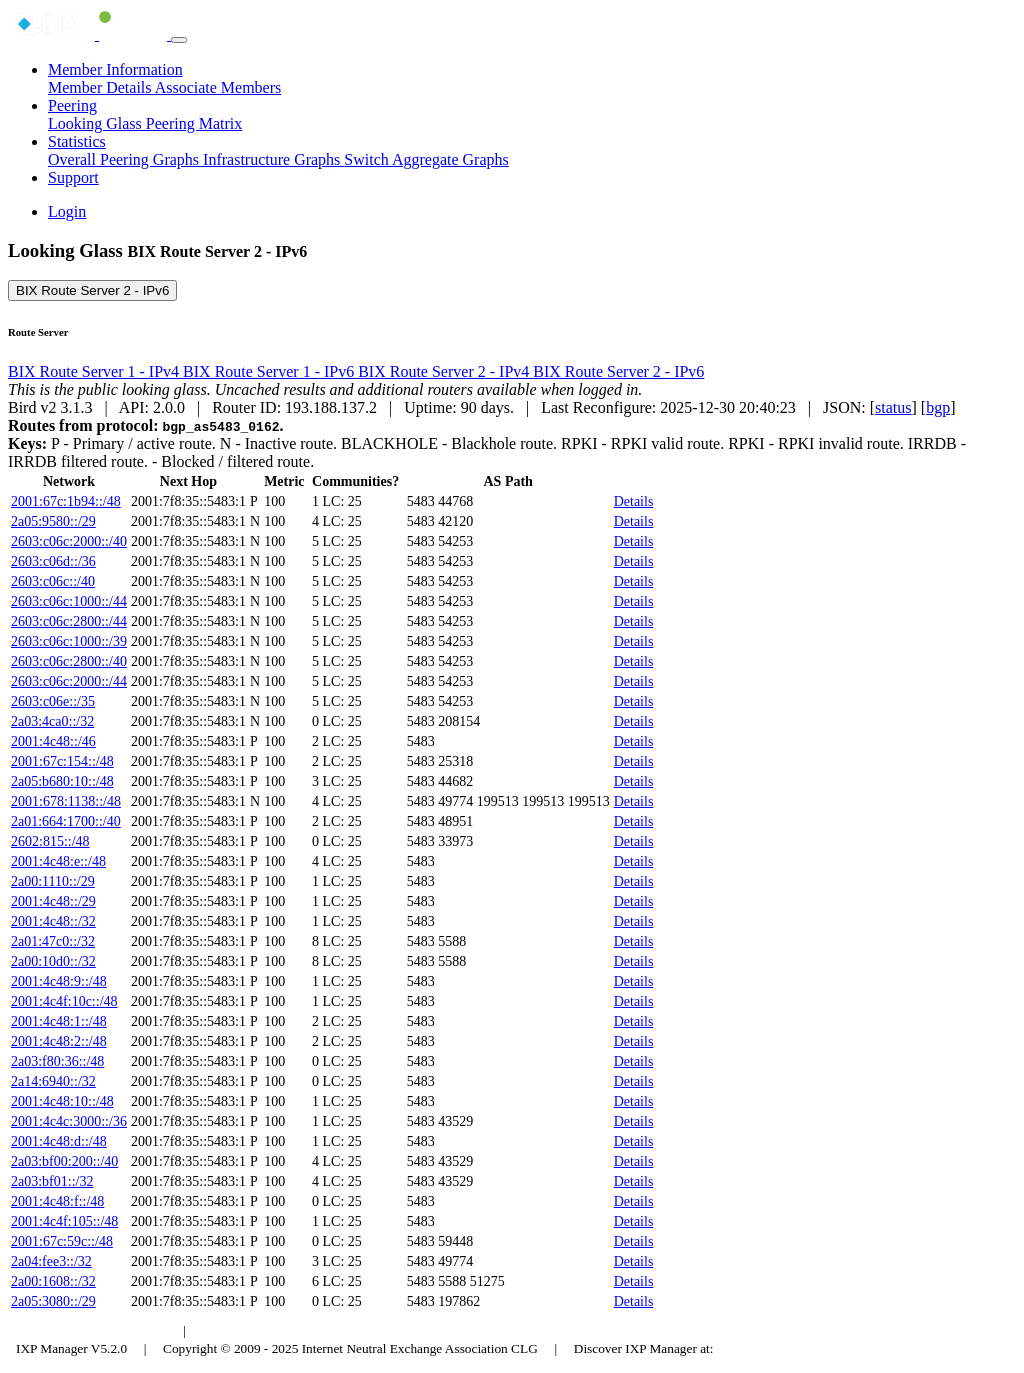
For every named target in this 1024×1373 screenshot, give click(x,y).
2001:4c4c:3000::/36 (69, 1121)
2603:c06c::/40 (53, 581)
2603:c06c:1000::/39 (69, 641)
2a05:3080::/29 (53, 1301)
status (893, 407)
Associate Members (218, 87)
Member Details (101, 87)
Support (73, 177)
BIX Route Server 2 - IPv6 (92, 290)
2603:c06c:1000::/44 (69, 601)
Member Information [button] (115, 69)
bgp (938, 407)
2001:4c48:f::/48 (57, 1201)
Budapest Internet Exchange (93, 1330)
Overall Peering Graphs (125, 159)
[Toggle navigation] (179, 40)
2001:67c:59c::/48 (62, 1241)
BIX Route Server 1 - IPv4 (95, 371)
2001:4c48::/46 (53, 741)
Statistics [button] (77, 141)
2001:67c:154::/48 (62, 761)
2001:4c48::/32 (53, 921)
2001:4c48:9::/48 (59, 981)
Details (634, 501)
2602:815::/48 (50, 841)
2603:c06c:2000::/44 (69, 681)
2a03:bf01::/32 (52, 1181)
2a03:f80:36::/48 (57, 1061)
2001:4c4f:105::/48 (64, 1221)
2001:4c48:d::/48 (59, 1141)
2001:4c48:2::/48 (59, 1041)
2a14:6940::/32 (53, 1081)
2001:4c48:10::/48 (62, 1101)
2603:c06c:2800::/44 (69, 621)
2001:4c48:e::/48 (58, 861)
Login (67, 211)
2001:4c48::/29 (53, 901)
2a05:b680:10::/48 (62, 781)
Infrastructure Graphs (273, 159)
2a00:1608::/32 (53, 1281)
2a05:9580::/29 (53, 521)
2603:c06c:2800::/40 (69, 661)
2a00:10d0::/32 (53, 961)
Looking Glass (97, 123)
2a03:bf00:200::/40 (64, 1161)
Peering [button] (72, 105)
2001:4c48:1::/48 (59, 1021)
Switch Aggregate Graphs (426, 159)
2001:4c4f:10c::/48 (64, 1001)
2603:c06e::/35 (53, 701)
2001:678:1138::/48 (66, 801)
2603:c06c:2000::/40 (69, 541)
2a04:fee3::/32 (51, 1261)
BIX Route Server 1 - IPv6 (270, 371)
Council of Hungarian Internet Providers (309, 1330)
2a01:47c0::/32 (53, 941)
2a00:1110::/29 (53, 881)
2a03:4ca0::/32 (52, 721)
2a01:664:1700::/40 (66, 821)
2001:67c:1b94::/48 (66, 501)
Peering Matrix (194, 123)
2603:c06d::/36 (53, 561)
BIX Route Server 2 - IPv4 (445, 371)
